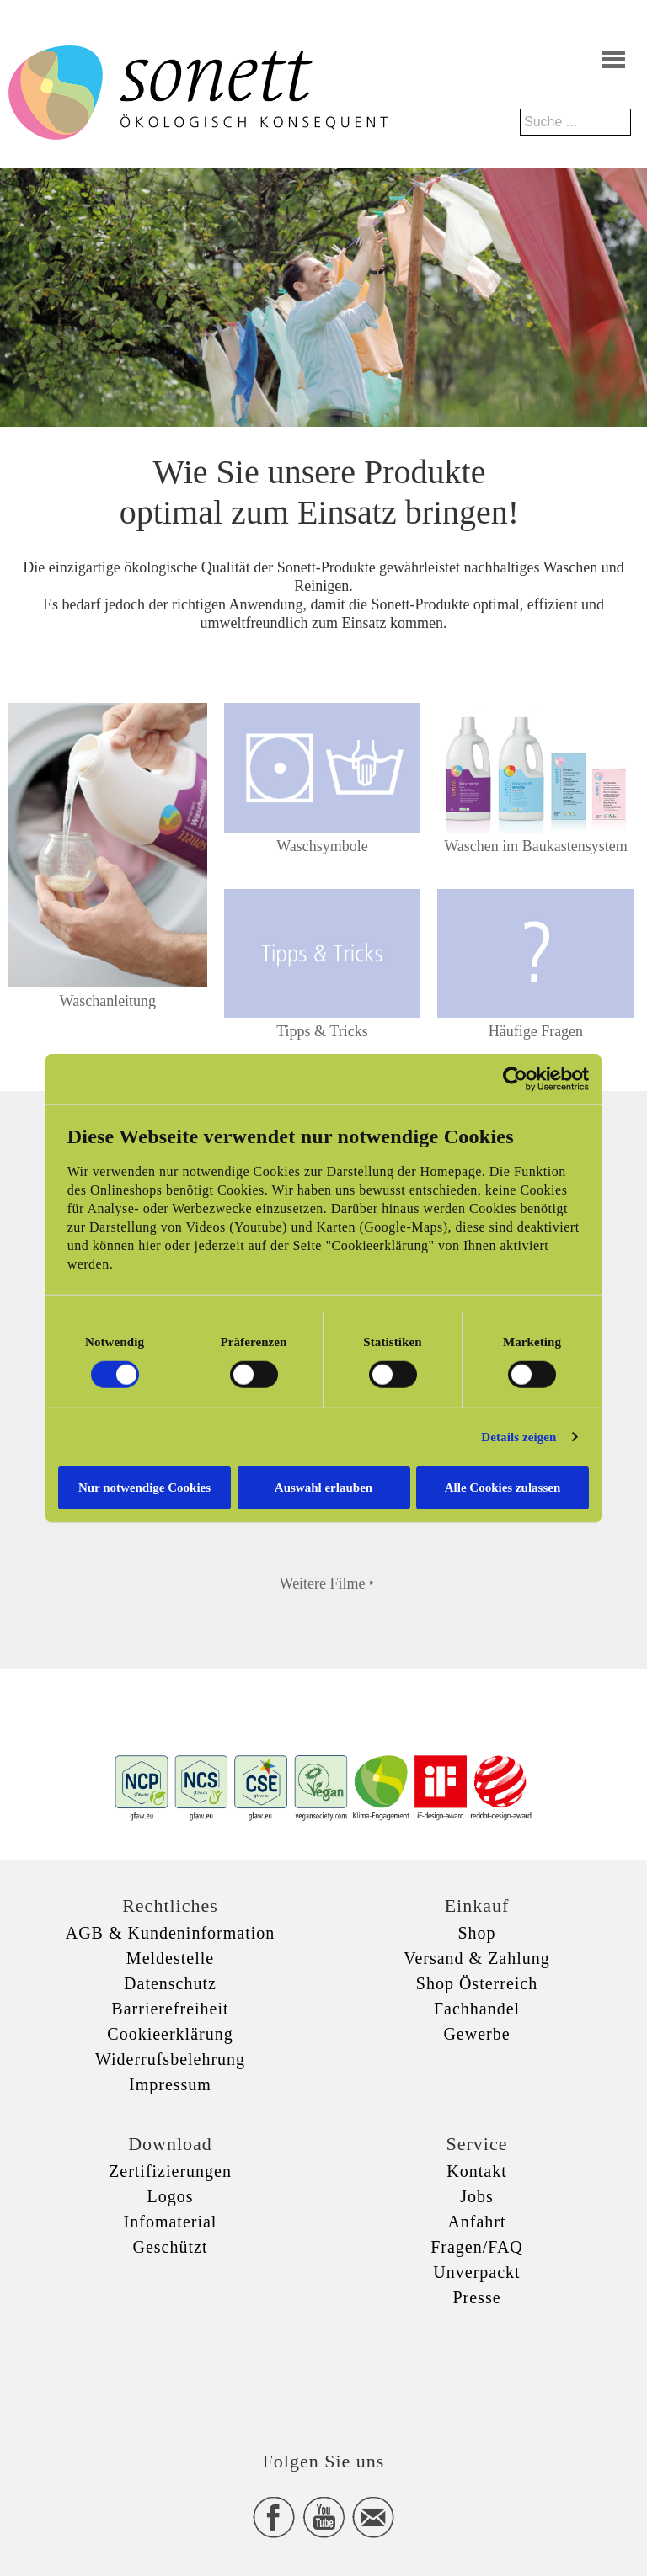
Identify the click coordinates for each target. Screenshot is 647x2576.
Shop (476, 1933)
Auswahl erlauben (323, 1486)
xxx (323, 2363)
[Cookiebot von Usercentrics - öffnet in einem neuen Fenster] (515, 1079)
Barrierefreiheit (169, 2008)
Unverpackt (476, 2272)
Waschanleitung (108, 1001)
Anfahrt (476, 2221)
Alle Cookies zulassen (503, 1486)
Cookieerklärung (170, 2034)
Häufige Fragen (536, 1031)
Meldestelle (170, 1958)
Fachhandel (477, 2008)
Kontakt (476, 2171)
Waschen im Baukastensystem (536, 846)
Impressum (170, 2084)
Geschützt (170, 2247)
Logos (170, 2196)
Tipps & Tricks (321, 1031)
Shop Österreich (476, 1983)
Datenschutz (170, 1983)
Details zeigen (518, 1437)
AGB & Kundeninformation (170, 1933)
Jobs (477, 2196)
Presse (476, 2297)
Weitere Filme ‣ (328, 1583)
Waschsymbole (322, 846)
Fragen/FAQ (476, 2247)
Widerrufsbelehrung (170, 2059)
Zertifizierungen (170, 2171)
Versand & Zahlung (477, 1958)
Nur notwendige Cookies (144, 1486)
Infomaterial (170, 2221)
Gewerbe (476, 2034)
